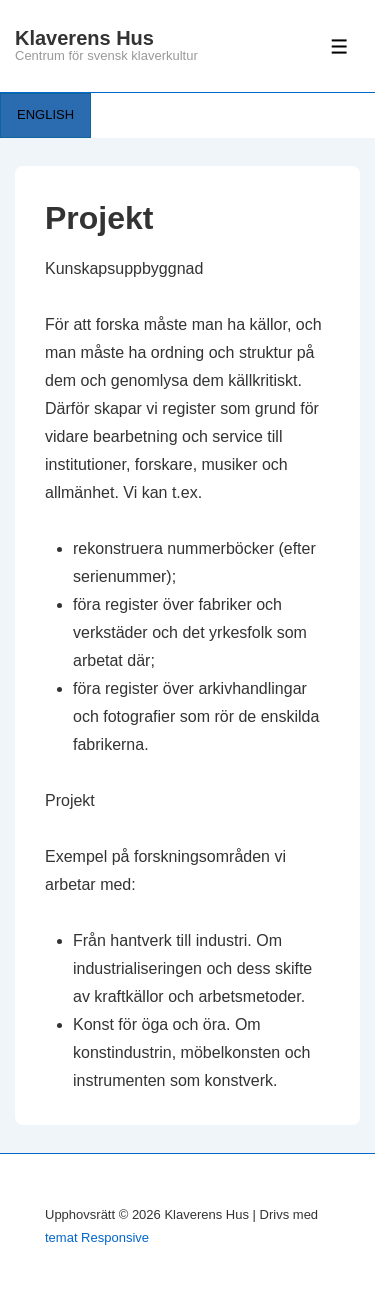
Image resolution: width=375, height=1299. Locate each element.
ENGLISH (45, 114)
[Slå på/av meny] (339, 46)
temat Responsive (97, 1237)
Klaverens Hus (84, 38)
